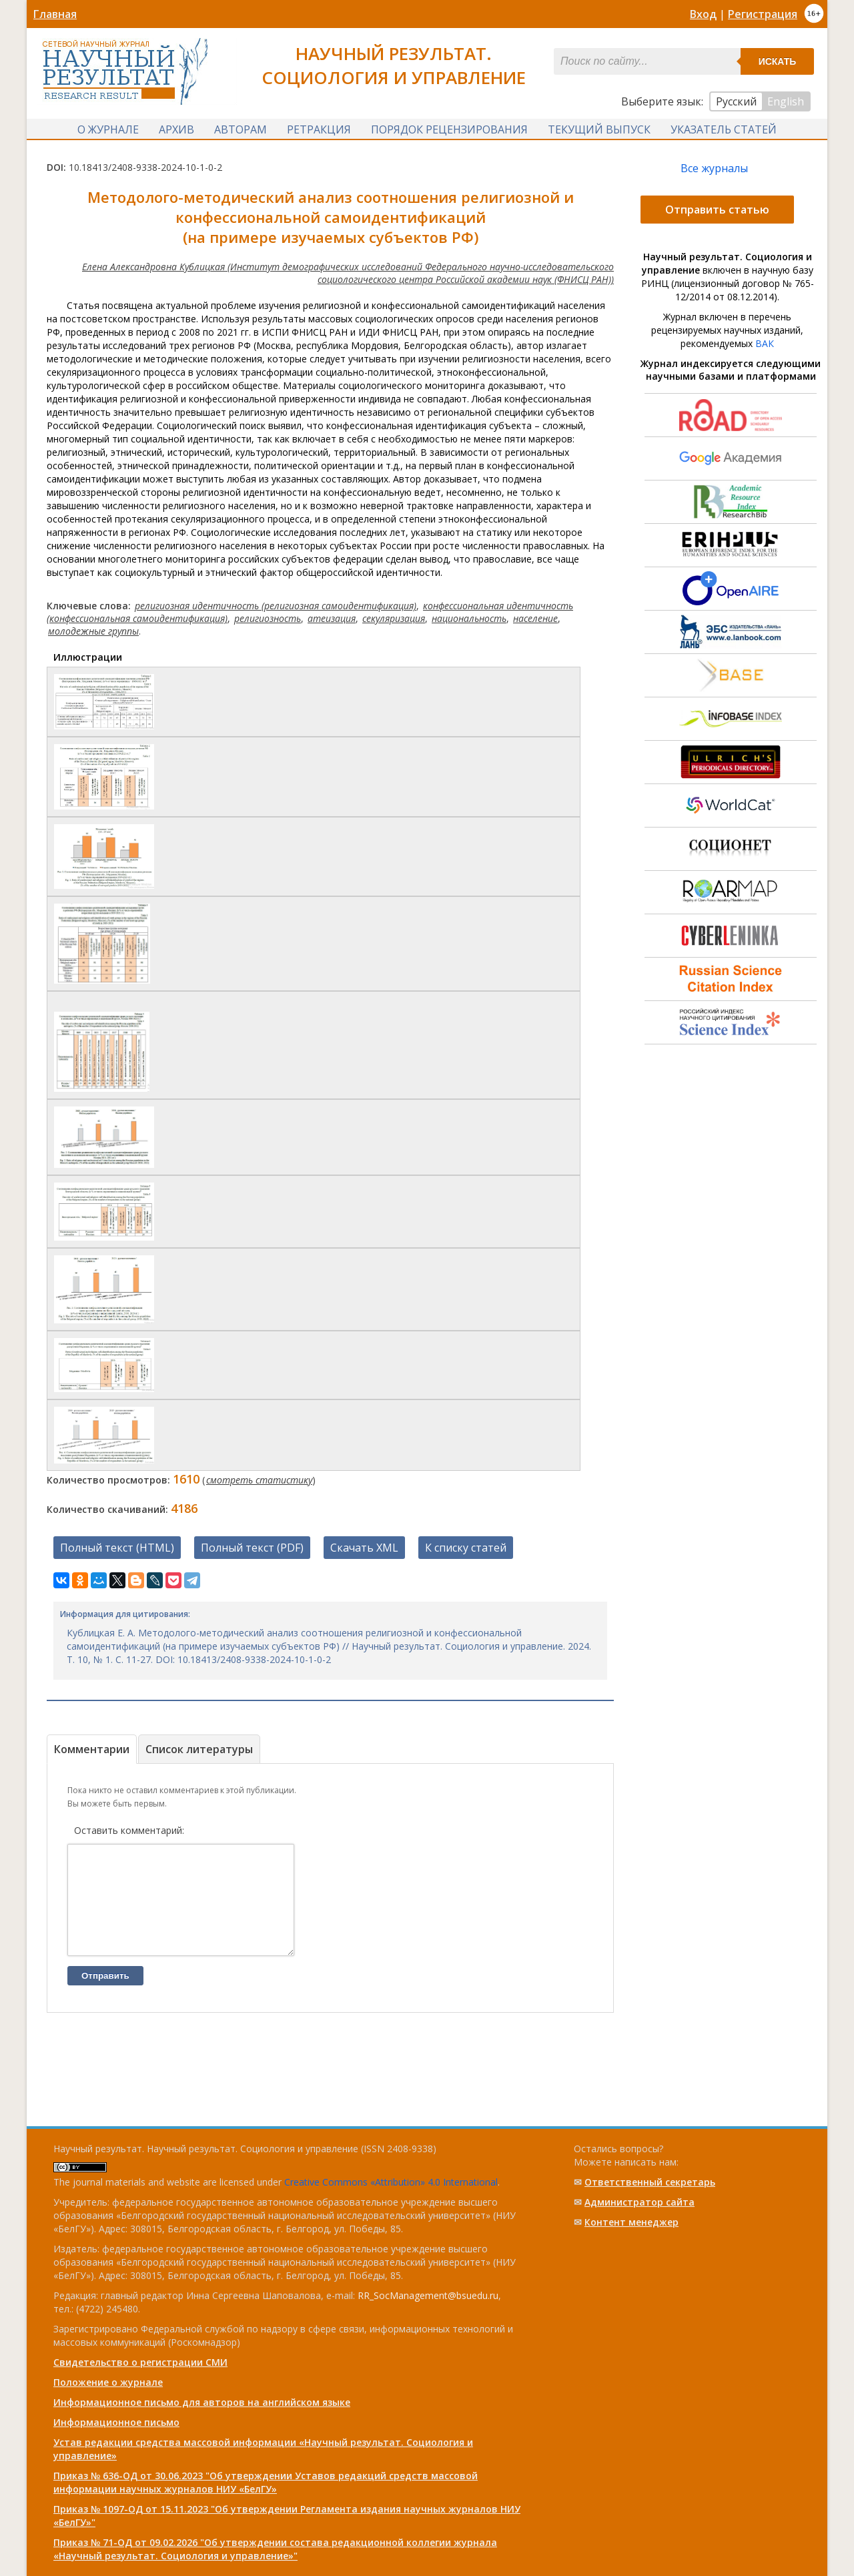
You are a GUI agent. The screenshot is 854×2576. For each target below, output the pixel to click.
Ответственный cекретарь (649, 2182)
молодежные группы (93, 631)
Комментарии (91, 1749)
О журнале (108, 128)
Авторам (240, 128)
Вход (703, 14)
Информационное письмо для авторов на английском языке (201, 2402)
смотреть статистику (259, 1480)
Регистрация (762, 14)
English (785, 101)
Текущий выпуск (599, 128)
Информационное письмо (116, 2422)
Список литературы (199, 1749)
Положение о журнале (108, 2382)
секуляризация (393, 618)
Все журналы (714, 168)
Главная (55, 14)
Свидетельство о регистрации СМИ (140, 2362)
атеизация (332, 618)
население (535, 618)
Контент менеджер (631, 2222)
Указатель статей (724, 128)
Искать (778, 61)
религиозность (267, 618)
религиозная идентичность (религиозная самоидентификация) (275, 605)
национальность (469, 618)
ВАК (764, 343)
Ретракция (319, 128)
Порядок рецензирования (449, 128)
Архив (176, 128)
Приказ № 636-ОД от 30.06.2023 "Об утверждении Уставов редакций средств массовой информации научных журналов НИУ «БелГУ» (265, 2482)
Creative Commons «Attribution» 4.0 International (391, 2182)
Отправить (105, 1996)
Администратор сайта (639, 2202)
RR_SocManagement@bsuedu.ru (428, 2295)
